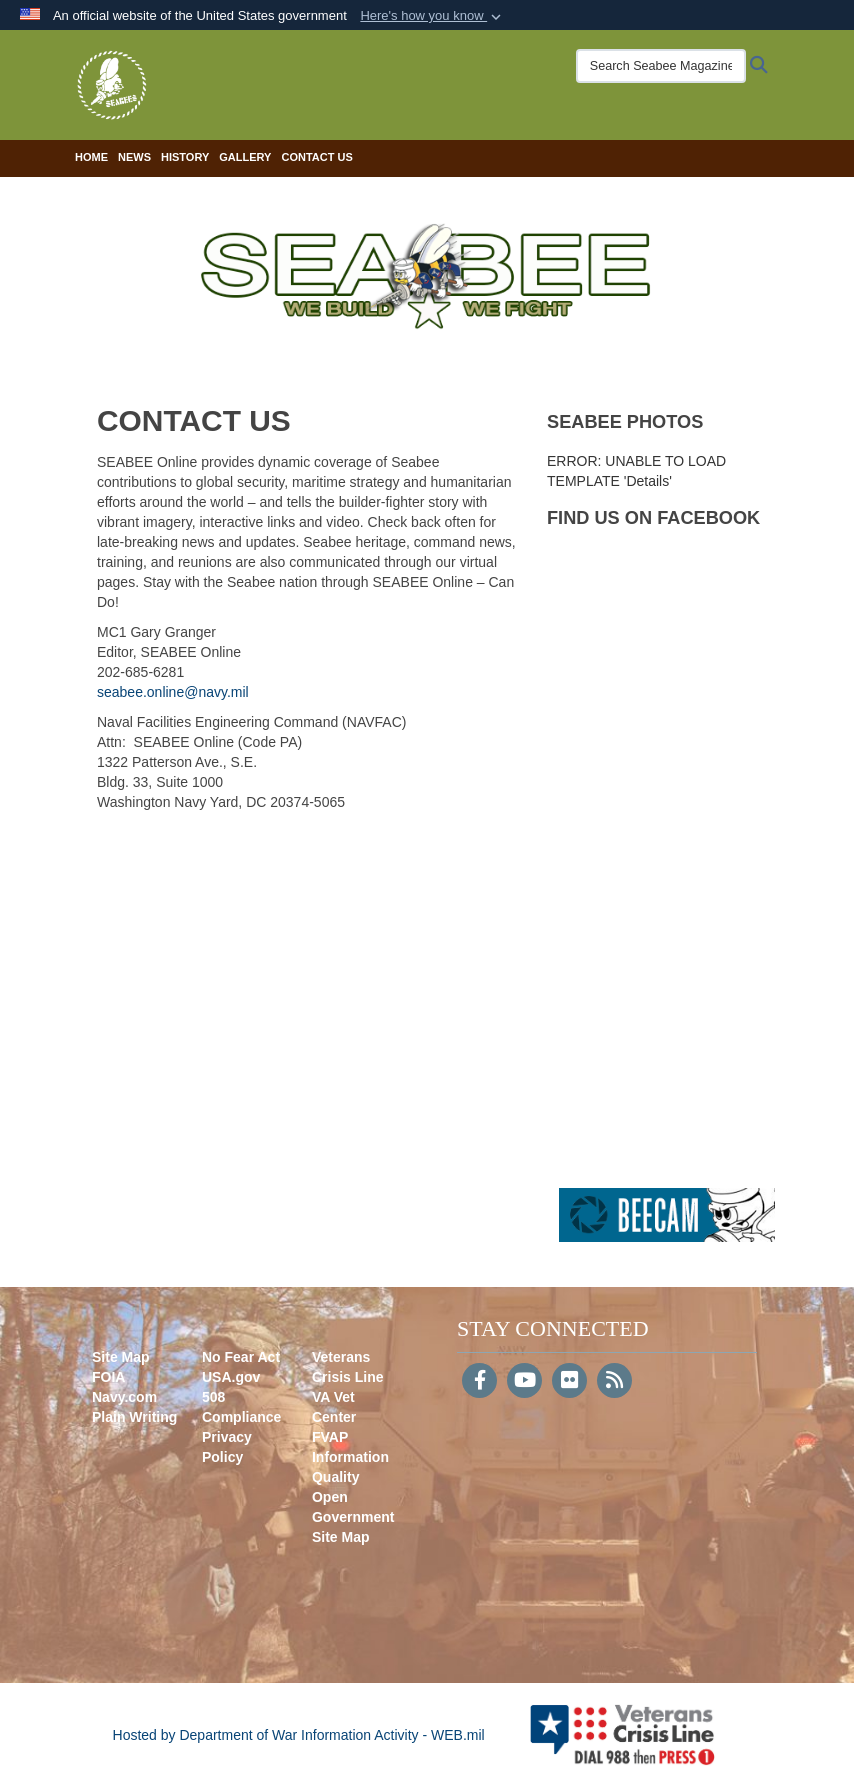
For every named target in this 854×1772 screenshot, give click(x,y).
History (185, 157)
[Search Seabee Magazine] (661, 66)
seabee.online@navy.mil (173, 692)
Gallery (245, 157)
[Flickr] (569, 1382)
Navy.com (124, 1397)
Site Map (121, 1357)
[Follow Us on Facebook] (479, 1382)
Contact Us (316, 157)
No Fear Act (241, 1357)
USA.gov (231, 1377)
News (134, 157)
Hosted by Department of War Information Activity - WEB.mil (299, 1735)
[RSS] (614, 1382)
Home (91, 157)
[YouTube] (524, 1382)
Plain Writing (134, 1417)
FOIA (108, 1377)
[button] (432, 16)
